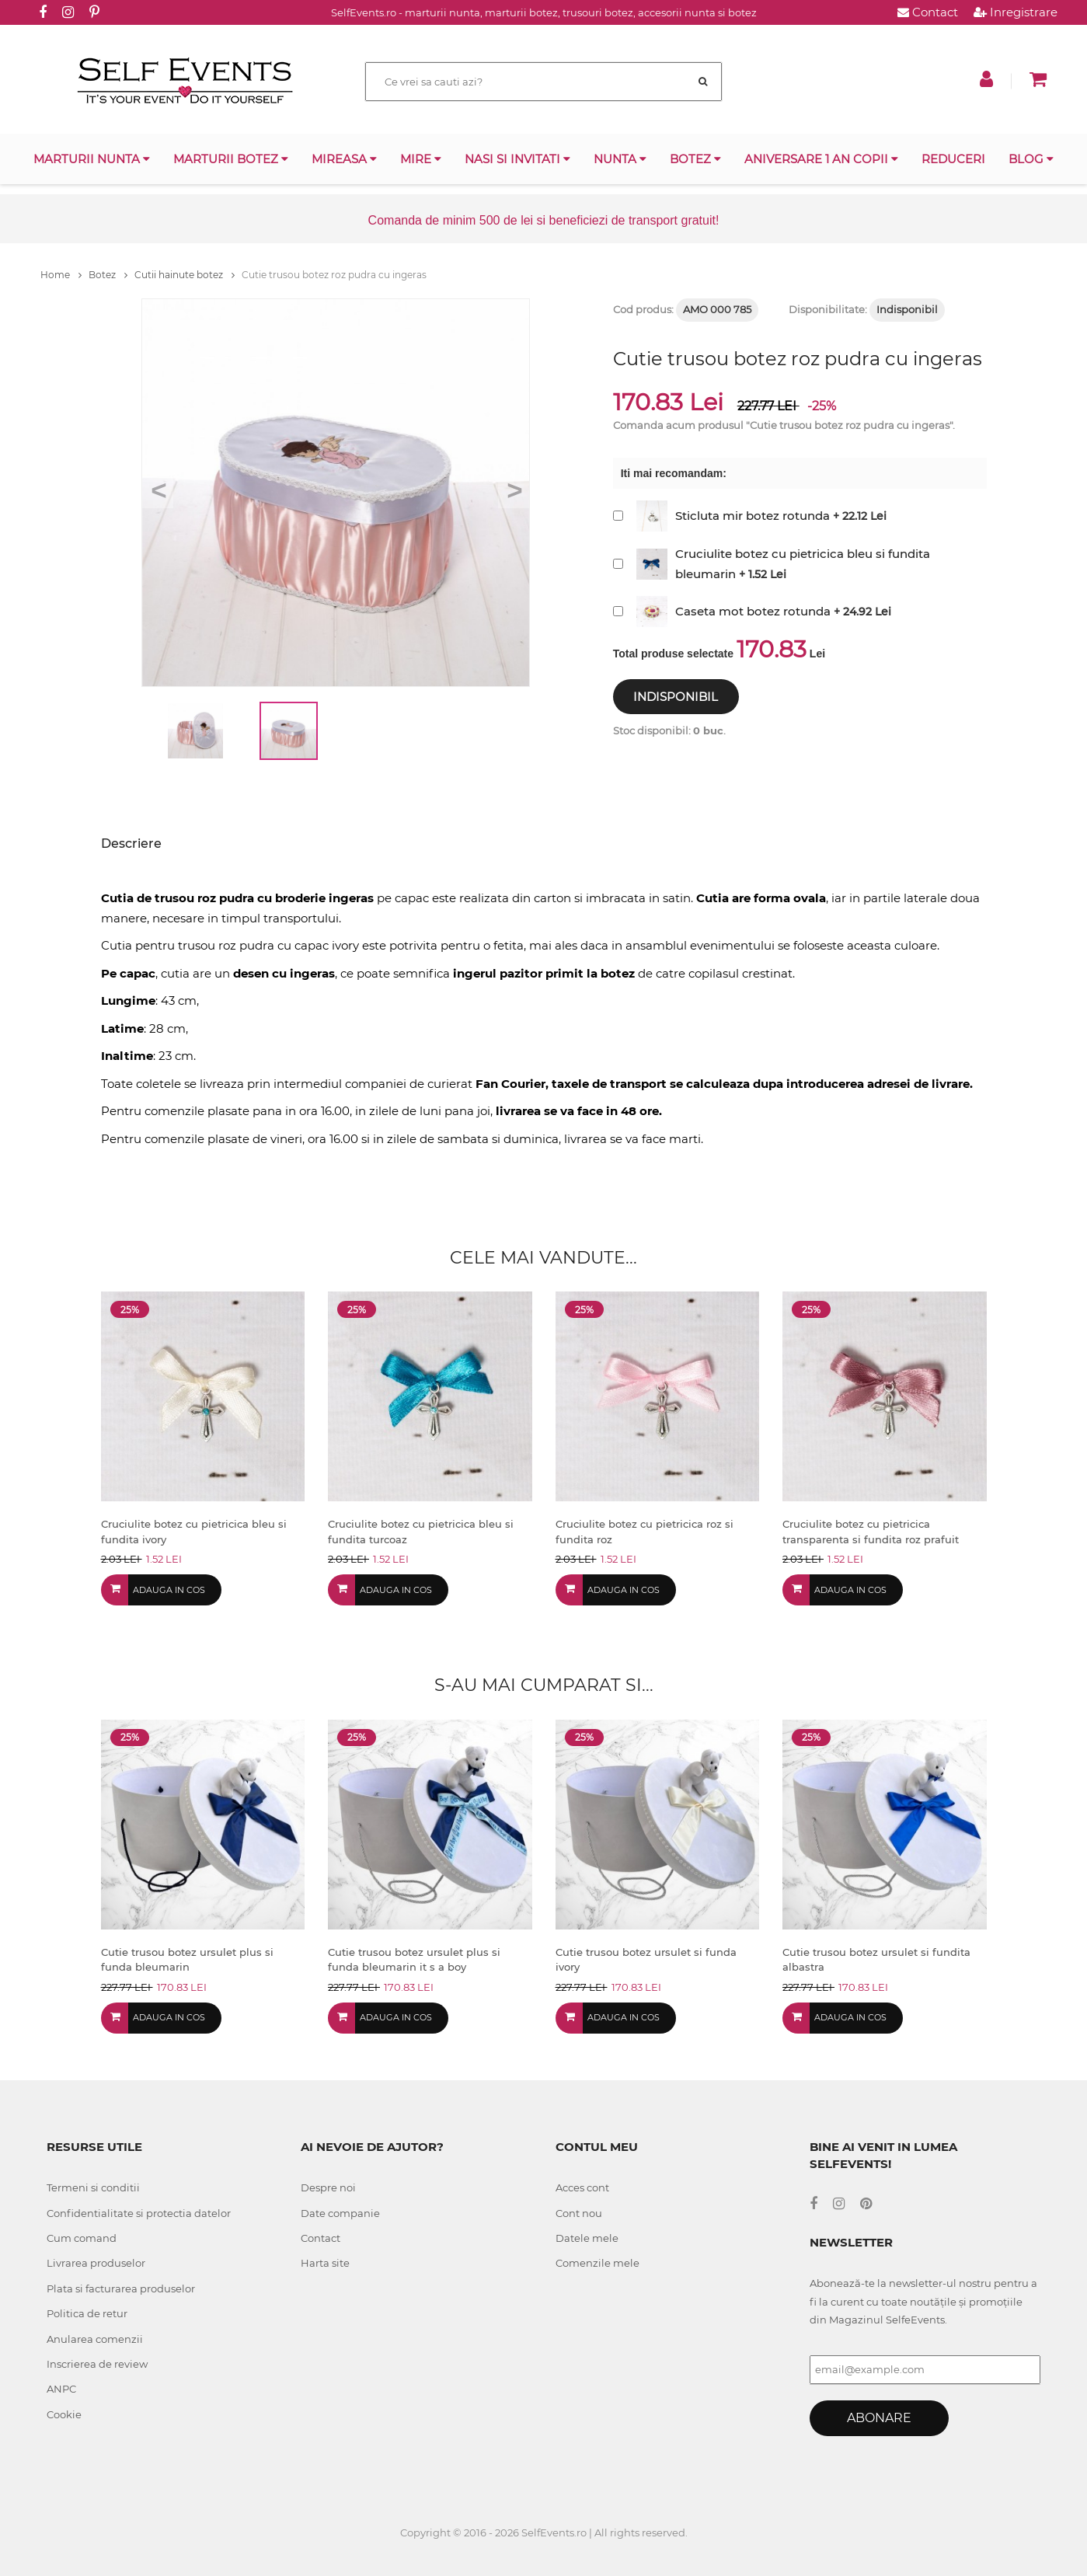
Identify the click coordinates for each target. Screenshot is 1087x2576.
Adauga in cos (169, 1589)
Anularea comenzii (95, 2339)
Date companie (340, 2213)
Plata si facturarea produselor (121, 2288)
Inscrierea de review (97, 2364)
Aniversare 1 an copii (821, 159)
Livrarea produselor (96, 2263)
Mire (420, 159)
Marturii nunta (91, 159)
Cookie (64, 2414)
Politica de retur (87, 2313)
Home (61, 275)
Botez (695, 159)
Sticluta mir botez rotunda (752, 515)
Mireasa (344, 159)
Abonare (879, 2417)
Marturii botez (230, 159)
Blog (1031, 159)
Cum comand (82, 2238)
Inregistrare (1015, 12)
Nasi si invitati (517, 159)
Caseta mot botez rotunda (753, 611)
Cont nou (579, 2213)
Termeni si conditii (93, 2187)
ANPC (61, 2389)
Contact (927, 12)
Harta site (325, 2263)
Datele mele (587, 2238)
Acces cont (582, 2187)
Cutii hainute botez (184, 275)
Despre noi (328, 2187)
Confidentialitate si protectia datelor (139, 2213)
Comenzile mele (597, 2263)
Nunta (620, 159)
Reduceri (953, 159)
